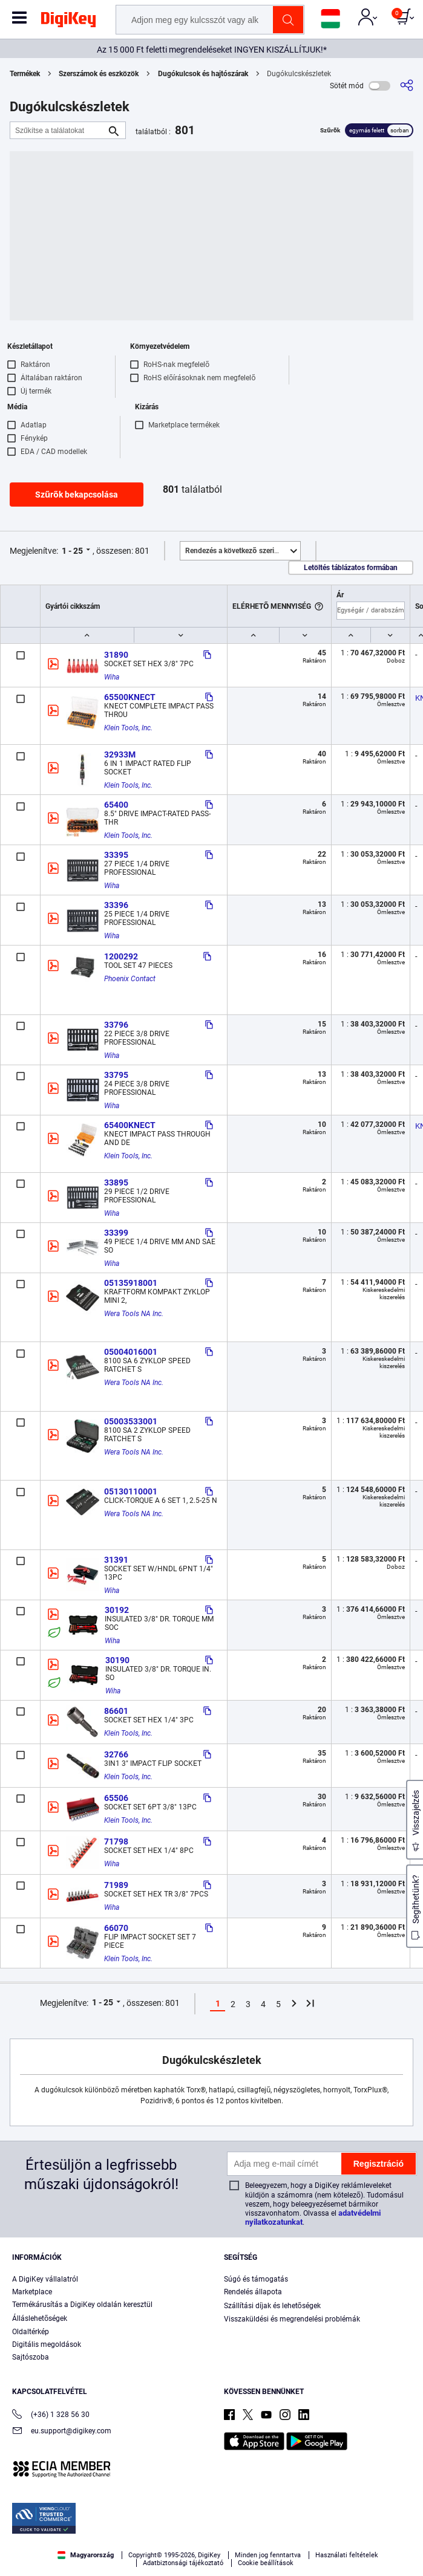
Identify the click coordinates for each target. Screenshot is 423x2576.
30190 (117, 1660)
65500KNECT (130, 697)
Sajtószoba (30, 2357)
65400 (116, 804)
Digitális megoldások (46, 2344)
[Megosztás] (406, 85)
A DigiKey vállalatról (45, 2279)
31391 (116, 1560)
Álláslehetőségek (39, 2318)
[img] (68, 21)
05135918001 (130, 1283)
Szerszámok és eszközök (99, 74)
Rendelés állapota (253, 2292)
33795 (116, 1075)
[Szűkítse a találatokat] (58, 130)
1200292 (121, 956)
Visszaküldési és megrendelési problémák (292, 2319)
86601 (116, 1711)
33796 (116, 1025)
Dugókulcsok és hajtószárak (203, 74)
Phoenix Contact (130, 979)
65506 (116, 1798)
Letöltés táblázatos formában (351, 567)
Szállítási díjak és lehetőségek (272, 2306)
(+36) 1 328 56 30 (51, 2415)
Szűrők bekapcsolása (76, 494)
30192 (117, 1610)
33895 (116, 1182)
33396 (116, 905)
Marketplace (32, 2292)
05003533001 (130, 1421)
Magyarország (85, 2555)
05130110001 (130, 1491)
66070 (116, 1928)
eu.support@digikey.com (61, 2432)
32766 (116, 1754)
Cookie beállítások (265, 2563)
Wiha (111, 677)
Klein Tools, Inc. (128, 728)
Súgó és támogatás (256, 2279)
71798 (116, 1841)
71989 (116, 1885)
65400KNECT (130, 1125)
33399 (116, 1233)
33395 (116, 855)
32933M (120, 754)
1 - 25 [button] (72, 551)
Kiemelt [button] (242, 551)
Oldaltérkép (30, 2332)
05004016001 (130, 1352)
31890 (116, 655)
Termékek (25, 74)
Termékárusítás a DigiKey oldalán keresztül (82, 2304)
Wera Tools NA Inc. (133, 1313)
